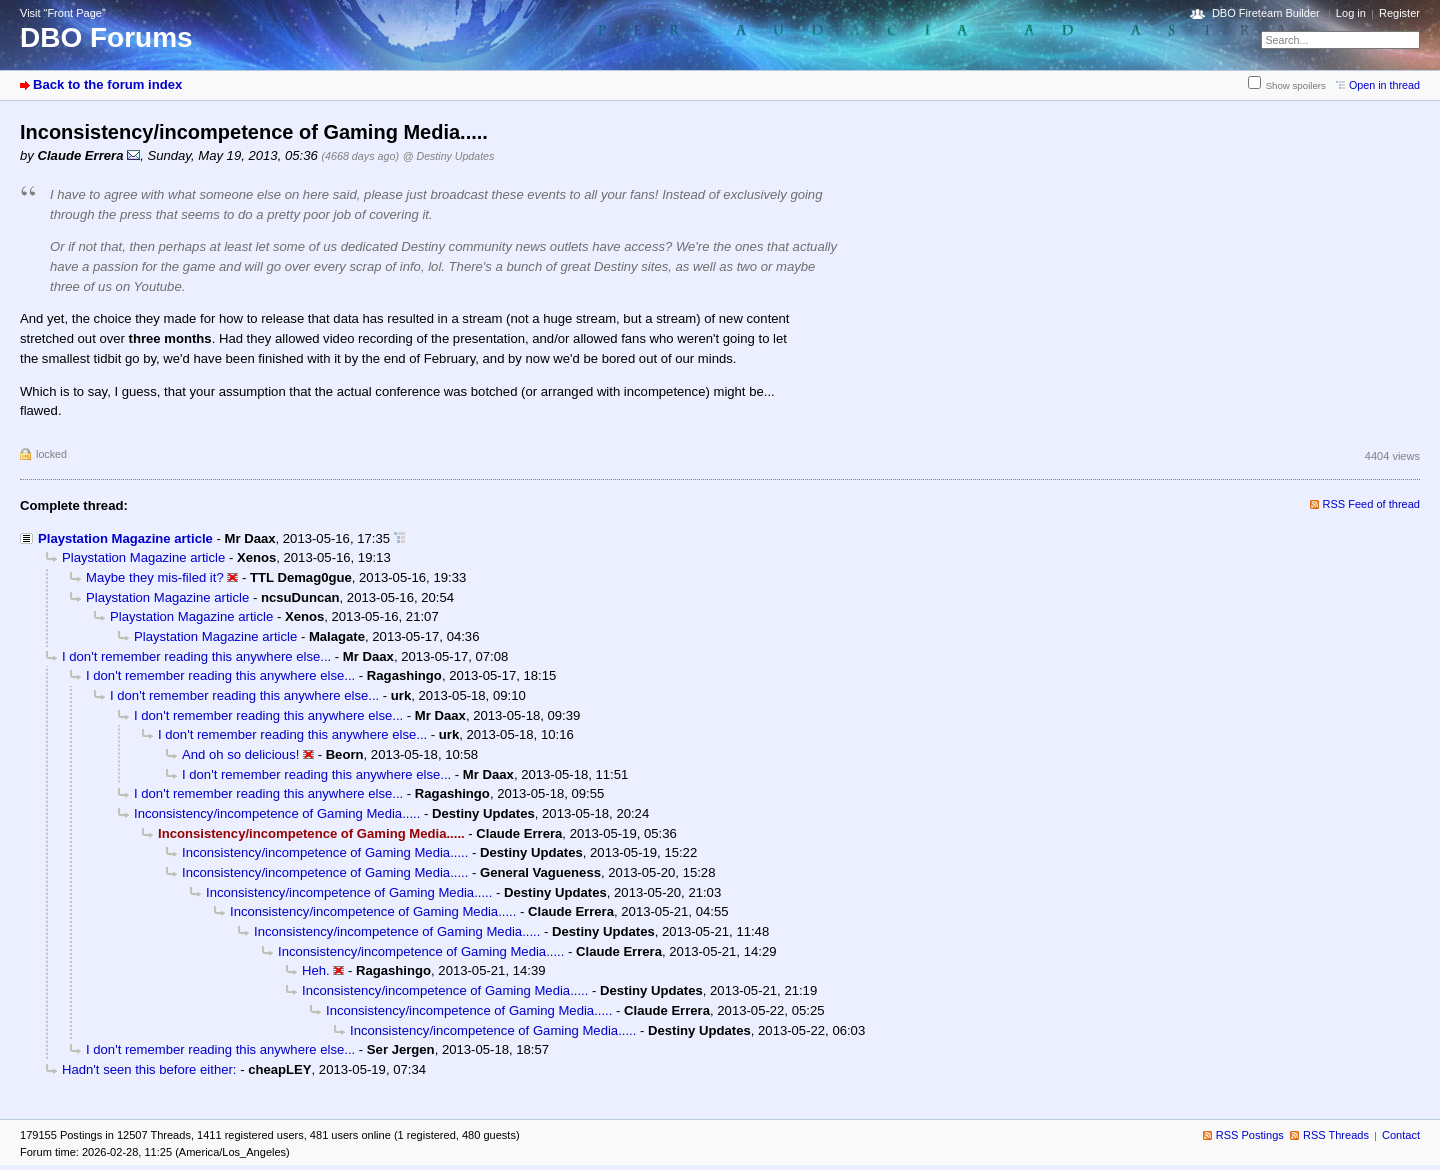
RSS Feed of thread (1372, 504)
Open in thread (1384, 85)
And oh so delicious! (240, 754)
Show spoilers (1296, 85)
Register (1399, 13)
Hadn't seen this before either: (149, 1069)
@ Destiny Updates (449, 156)
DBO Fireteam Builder (1266, 13)
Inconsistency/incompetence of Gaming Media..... (277, 813)
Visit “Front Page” (63, 13)
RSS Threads (1336, 1135)
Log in (1351, 13)
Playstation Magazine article (125, 538)
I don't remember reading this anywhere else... (196, 656)
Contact (1401, 1135)
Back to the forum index (107, 84)
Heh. (316, 970)
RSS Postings (1250, 1135)
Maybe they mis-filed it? (155, 577)
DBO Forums (106, 37)
